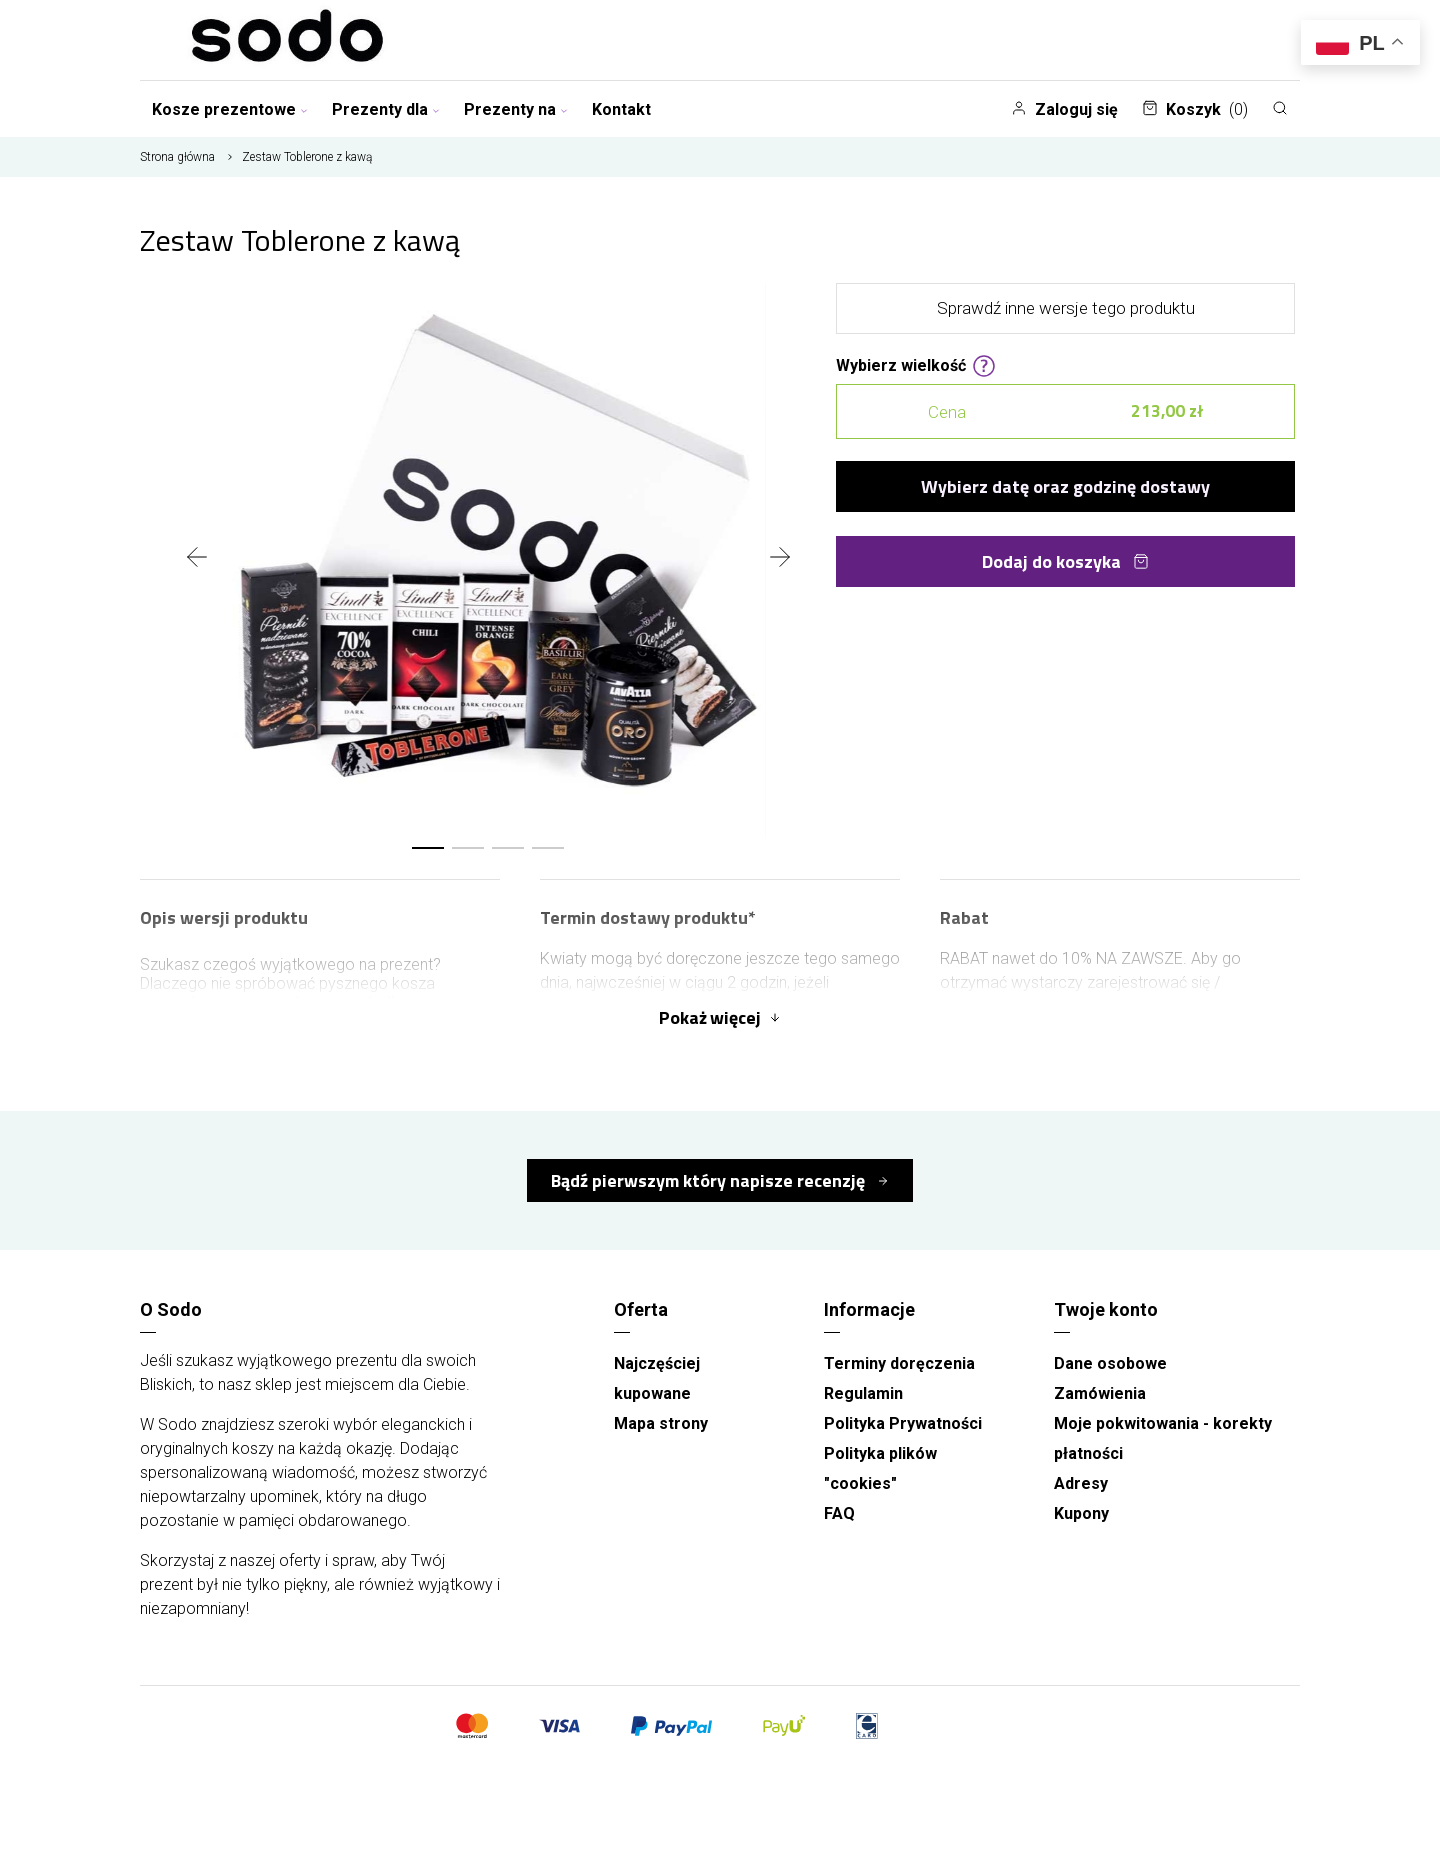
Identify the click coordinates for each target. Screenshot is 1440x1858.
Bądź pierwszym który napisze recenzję (710, 1180)
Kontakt (621, 109)
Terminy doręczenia (899, 1363)
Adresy (1081, 1483)
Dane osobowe (1110, 1363)
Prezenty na (516, 109)
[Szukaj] (1280, 108)
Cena (1065, 411)
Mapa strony (661, 1423)
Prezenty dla (386, 109)
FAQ (839, 1513)
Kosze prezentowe (230, 109)
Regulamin (863, 1393)
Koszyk (1195, 109)
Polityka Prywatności (903, 1423)
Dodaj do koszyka (1065, 561)
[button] (428, 848)
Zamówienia (1100, 1393)
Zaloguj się (1064, 109)
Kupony (1081, 1513)
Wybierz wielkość (916, 364)
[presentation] (197, 559)
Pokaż (720, 1017)
